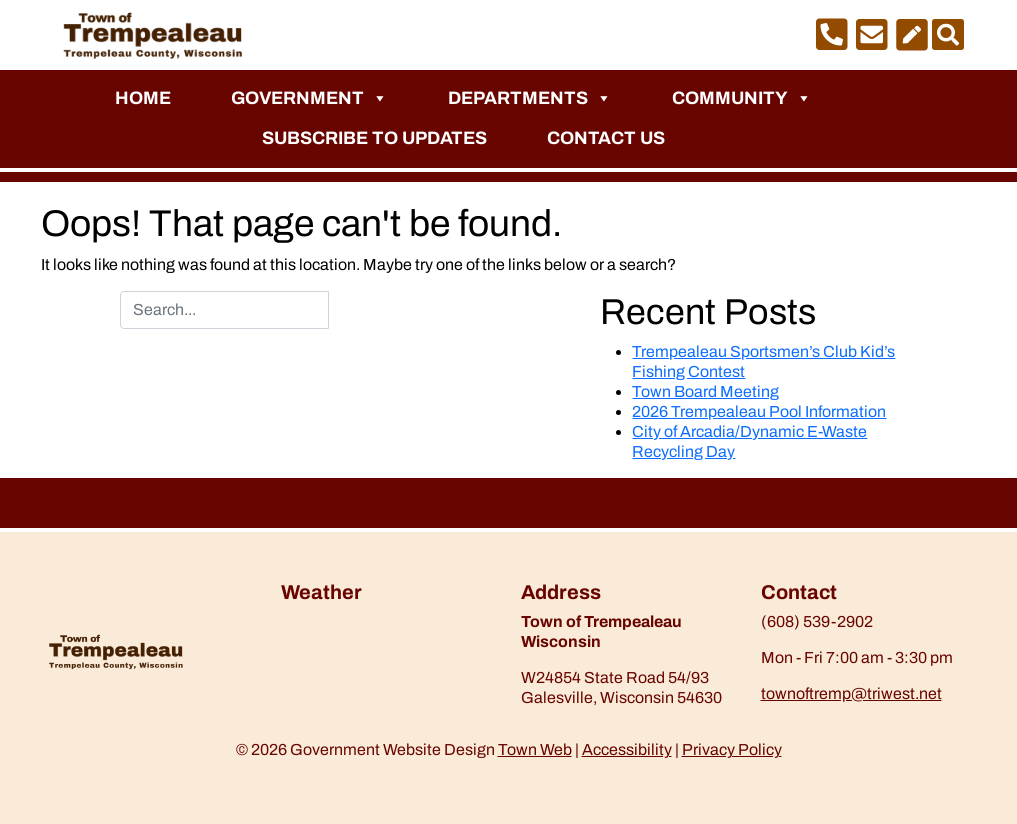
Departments (530, 98)
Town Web (535, 749)
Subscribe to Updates (374, 138)
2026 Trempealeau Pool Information (759, 411)
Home (143, 98)
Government (309, 98)
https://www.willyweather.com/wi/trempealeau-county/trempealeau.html (386, 664)
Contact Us (606, 138)
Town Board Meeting (705, 391)
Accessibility (627, 749)
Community (742, 98)
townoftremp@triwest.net (851, 693)
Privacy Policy (732, 749)
